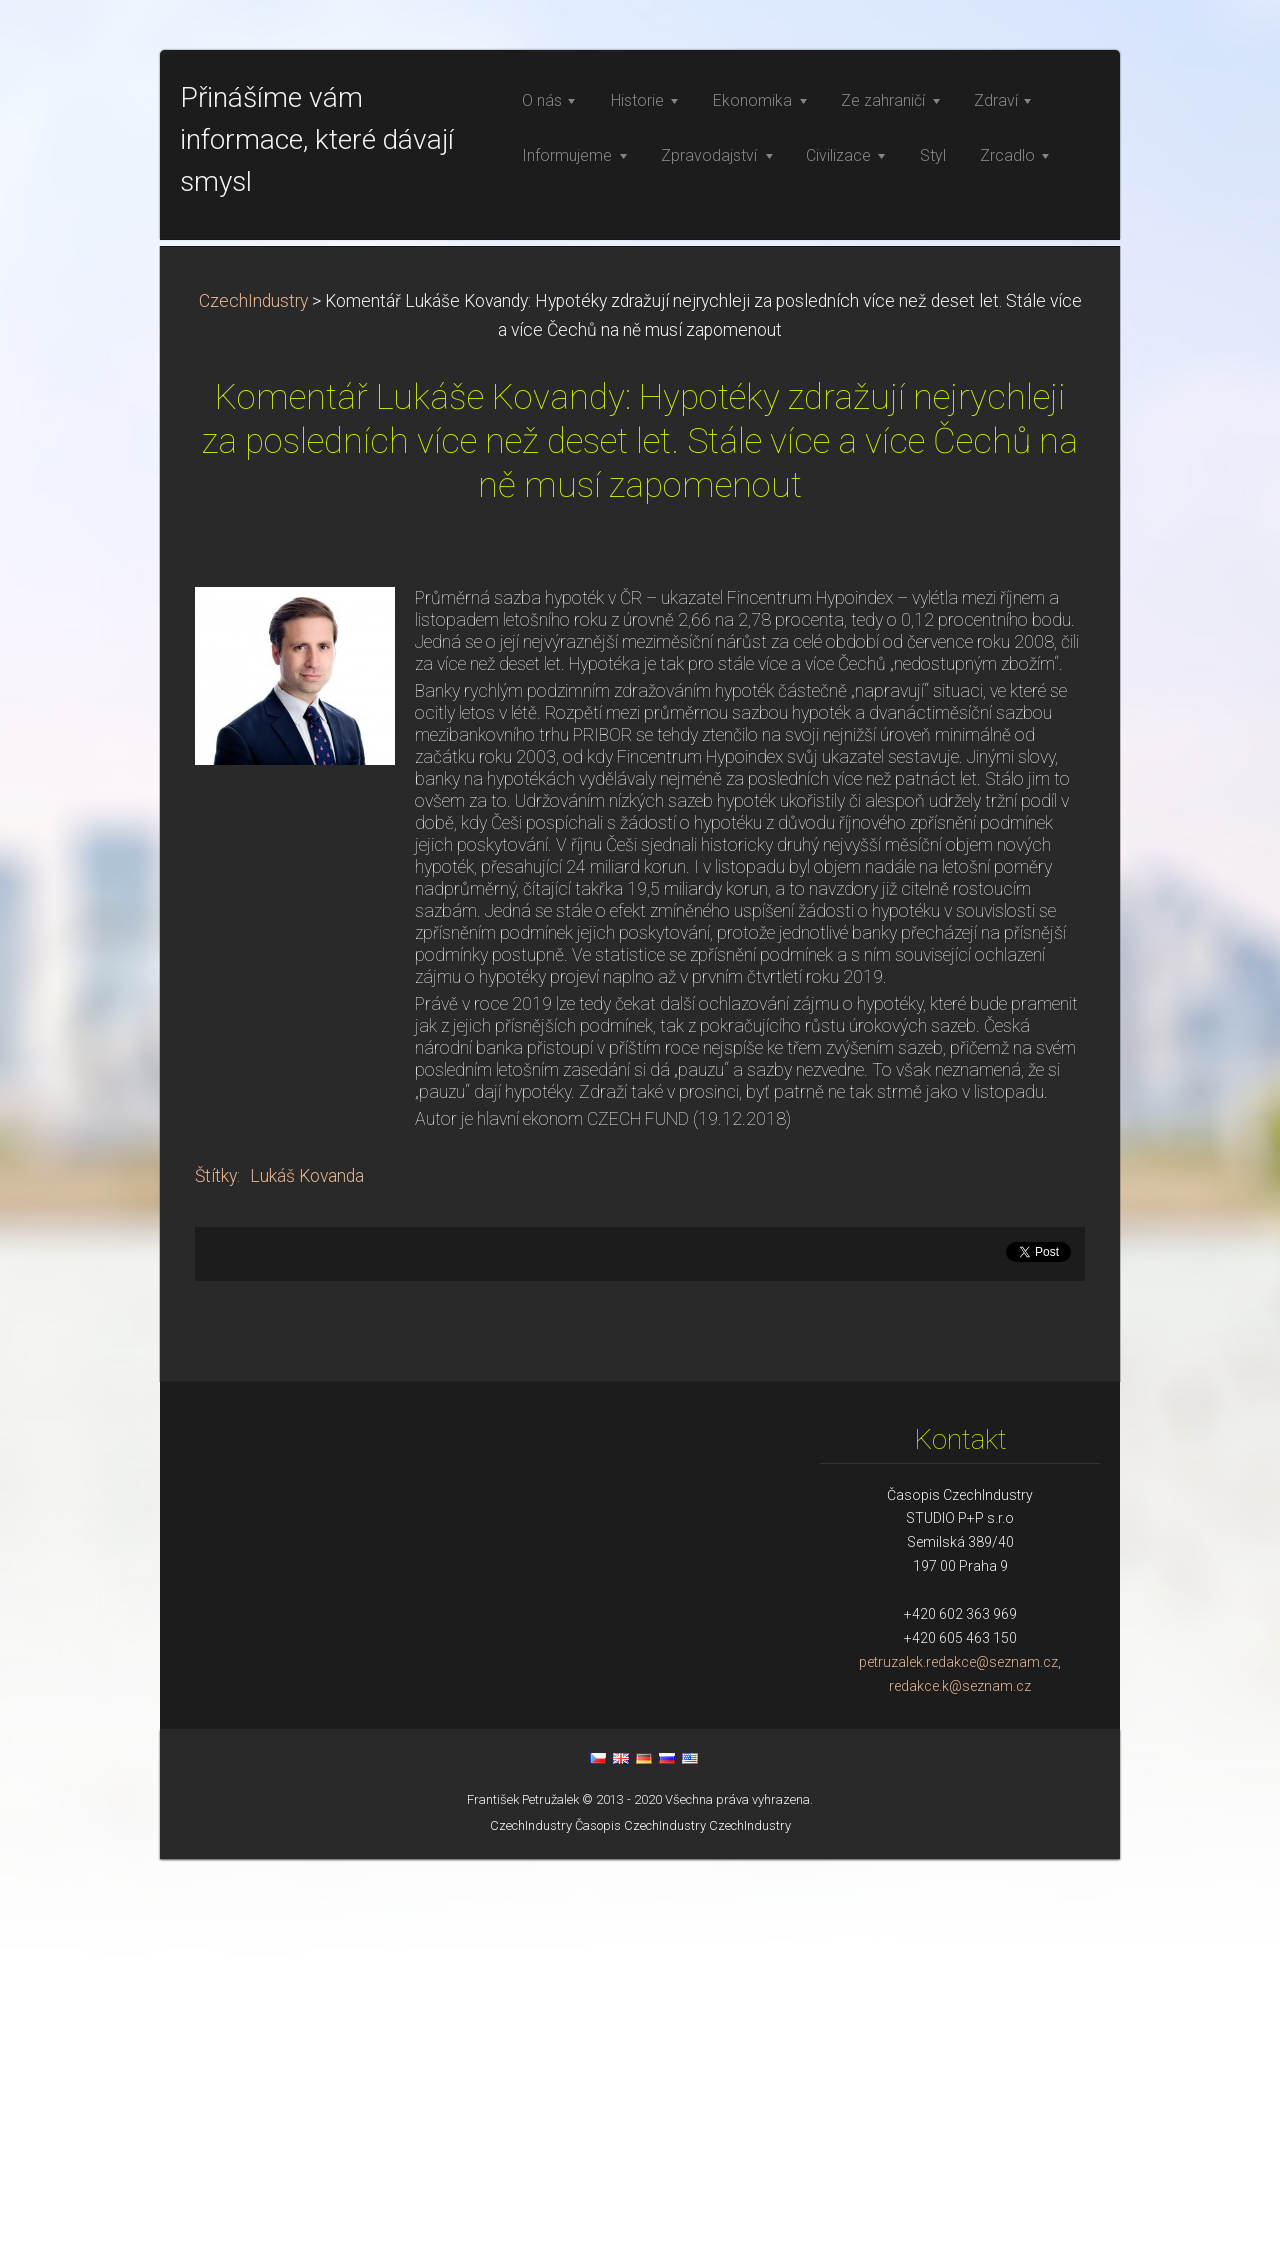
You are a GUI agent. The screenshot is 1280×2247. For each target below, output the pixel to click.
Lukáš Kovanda (307, 1564)
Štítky (216, 1564)
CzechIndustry (253, 689)
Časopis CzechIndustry (640, 2213)
